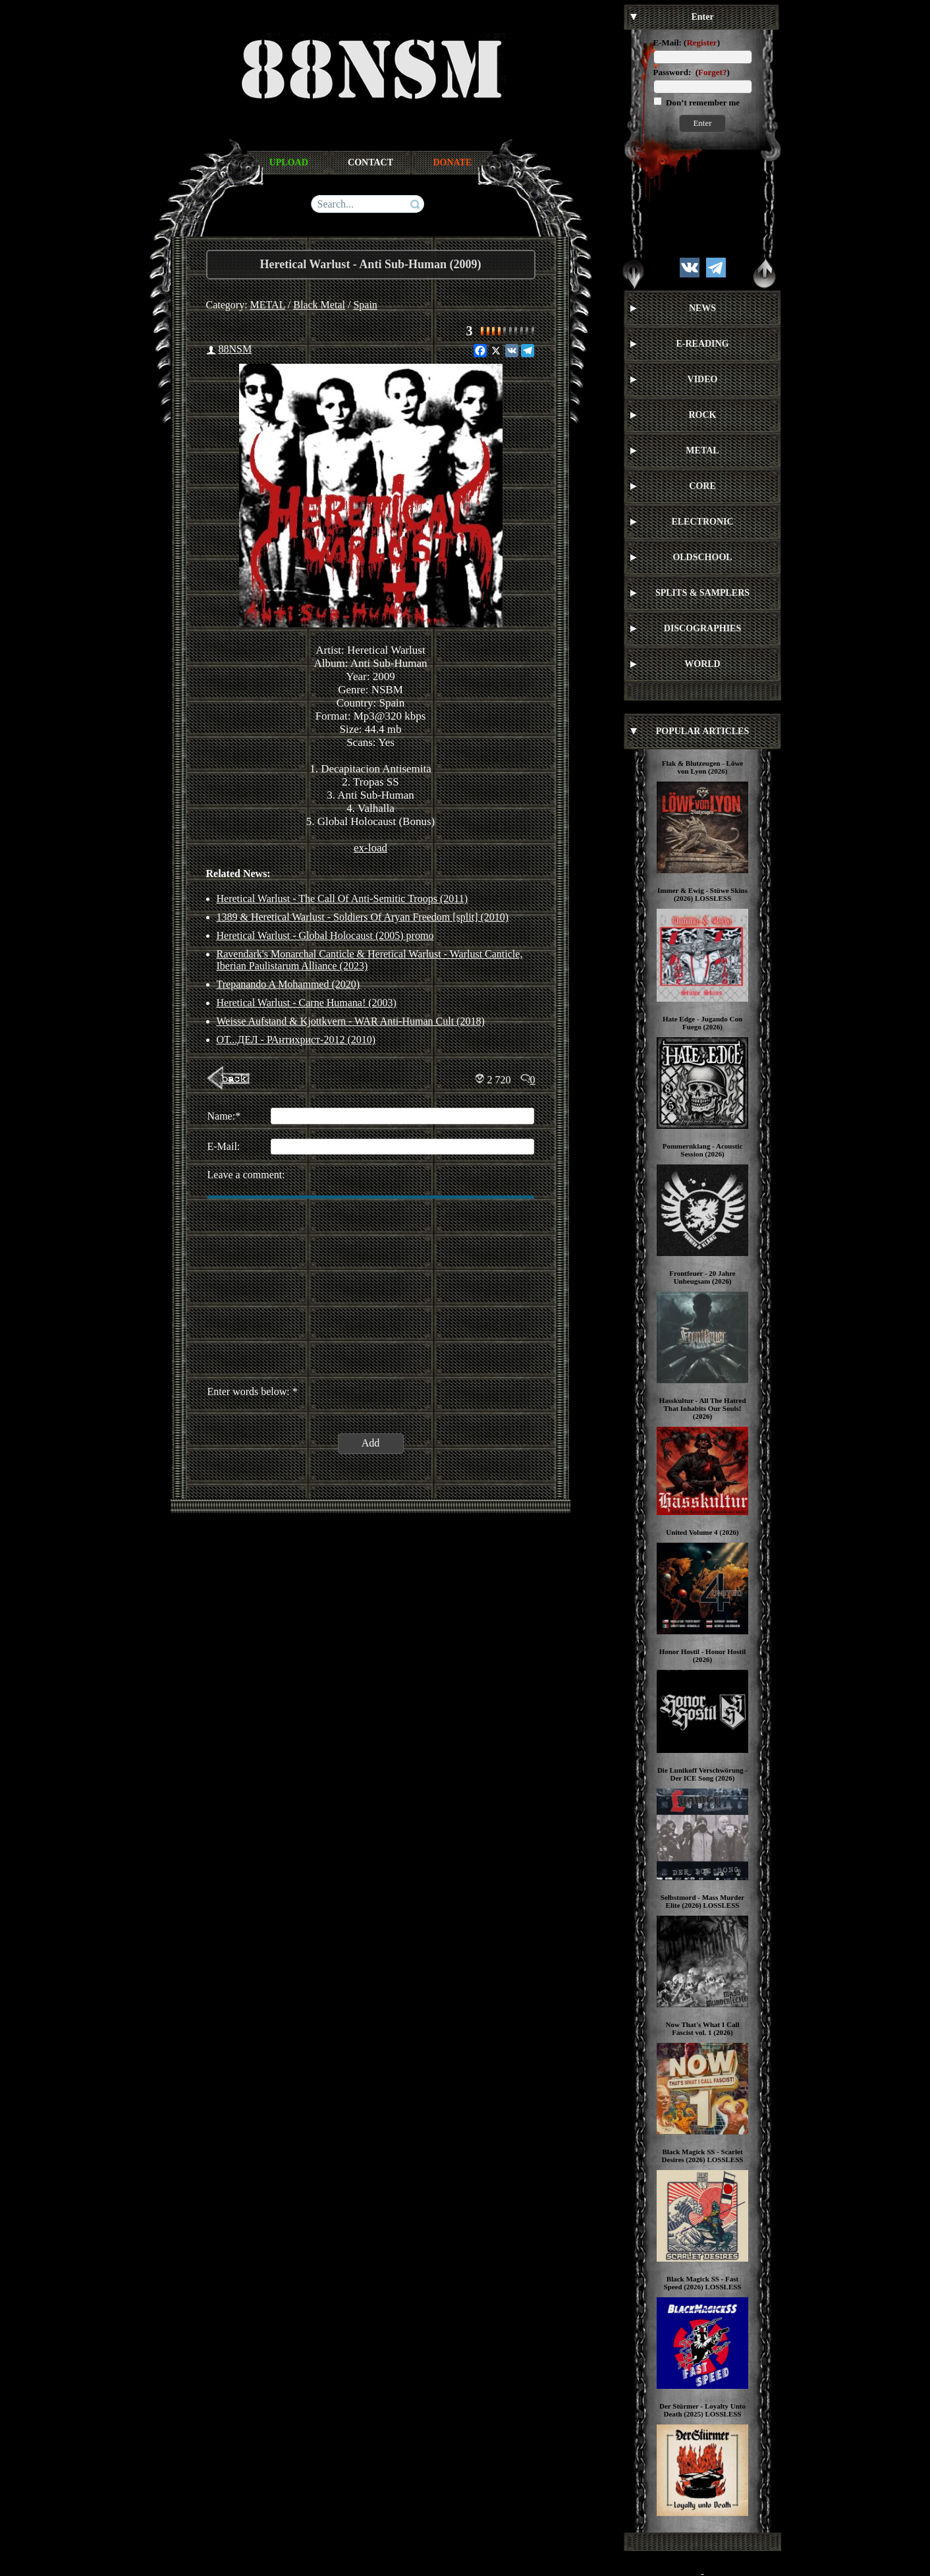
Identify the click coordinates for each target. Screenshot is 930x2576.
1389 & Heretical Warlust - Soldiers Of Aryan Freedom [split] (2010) (363, 917)
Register (701, 42)
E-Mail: (667, 42)
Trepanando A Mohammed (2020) (288, 984)
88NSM (235, 349)
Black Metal (319, 304)
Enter (702, 123)
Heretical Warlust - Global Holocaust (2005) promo (325, 935)
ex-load (370, 848)
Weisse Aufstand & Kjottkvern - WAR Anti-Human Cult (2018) (351, 1021)
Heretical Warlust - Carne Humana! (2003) (307, 1002)
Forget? (712, 72)
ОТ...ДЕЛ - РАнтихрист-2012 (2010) (296, 1039)
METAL (267, 304)
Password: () (691, 72)
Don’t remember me (702, 102)
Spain (365, 304)
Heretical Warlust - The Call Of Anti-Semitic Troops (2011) (342, 898)
